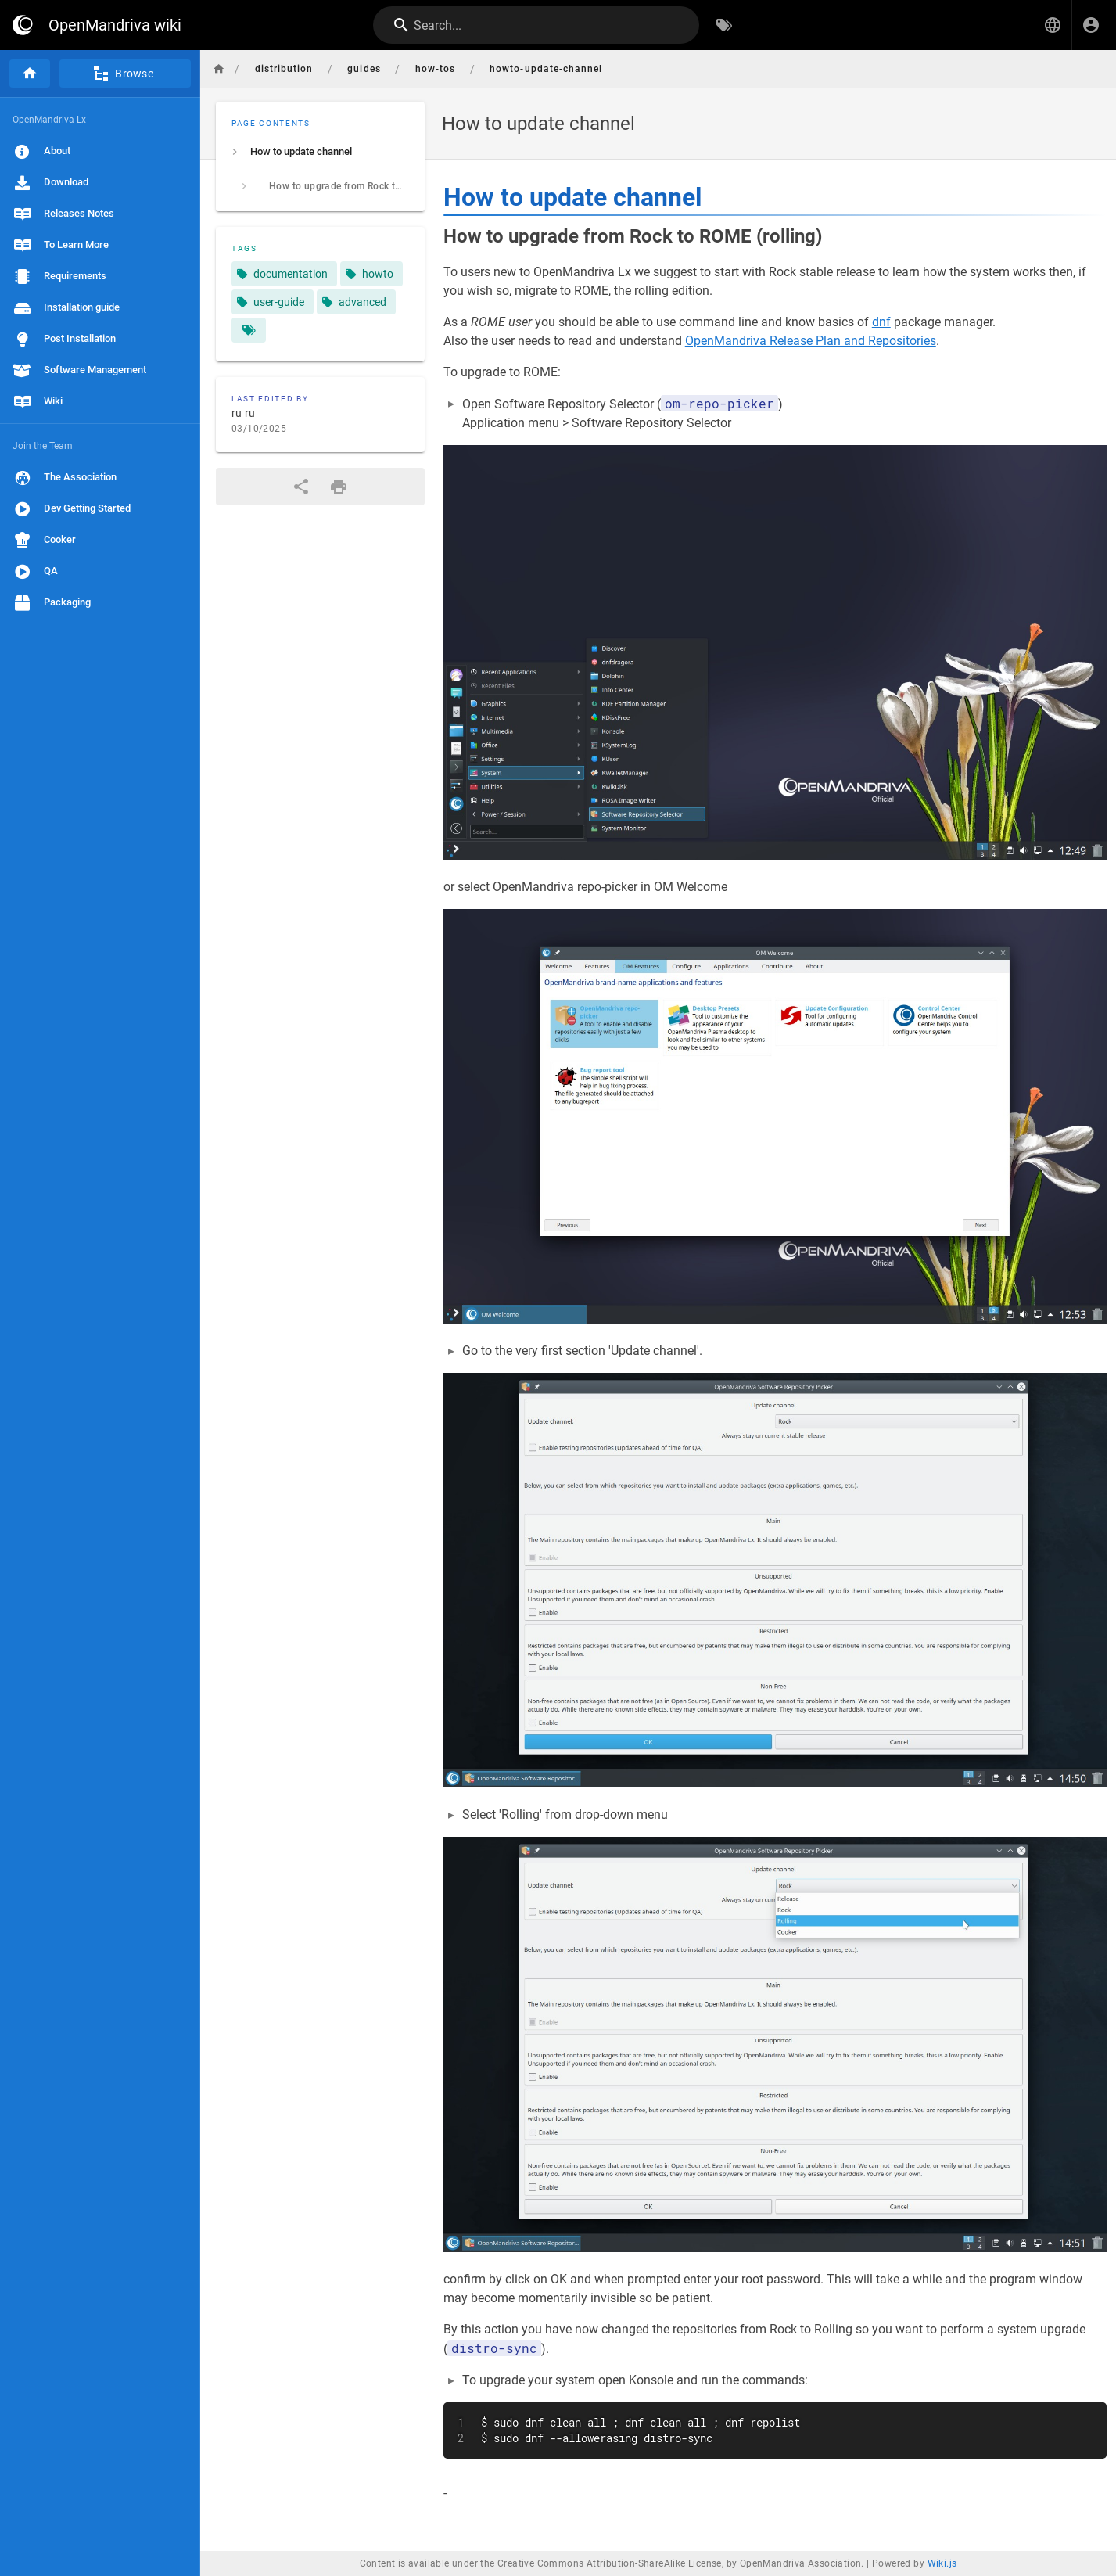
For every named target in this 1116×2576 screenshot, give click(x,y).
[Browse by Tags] (724, 25)
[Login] (1091, 25)
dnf (881, 321)
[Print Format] (338, 486)
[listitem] (320, 151)
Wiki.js (942, 2563)
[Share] (301, 486)
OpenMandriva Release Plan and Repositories (810, 340)
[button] (1052, 25)
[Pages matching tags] (248, 330)
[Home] (29, 73)
